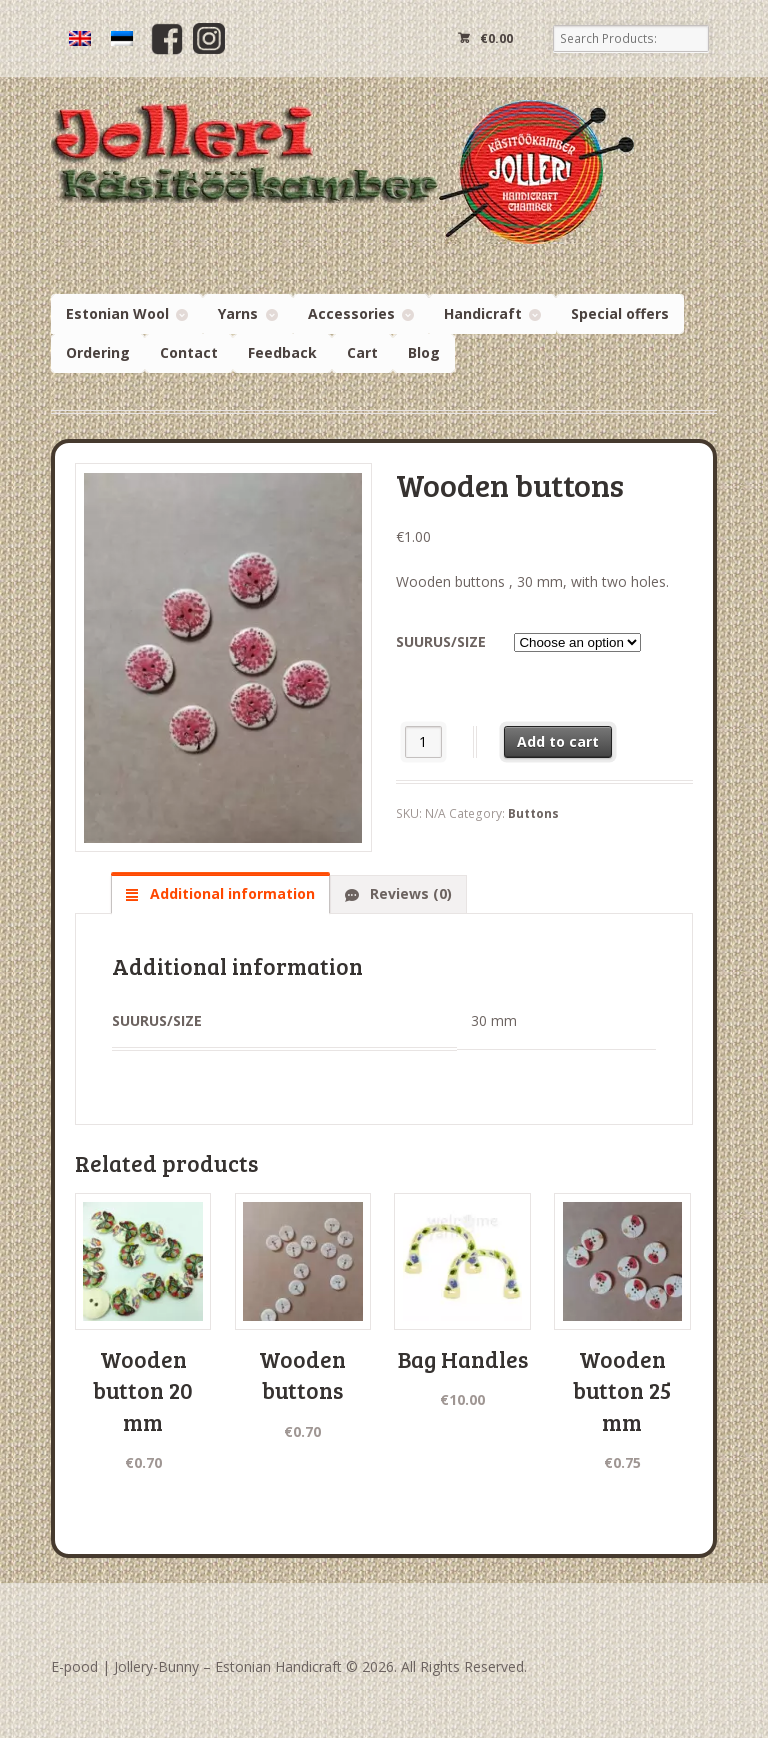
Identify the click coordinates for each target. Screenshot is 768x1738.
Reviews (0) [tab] (409, 893)
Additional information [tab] (230, 893)
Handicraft (483, 313)
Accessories (351, 313)
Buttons (533, 813)
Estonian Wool (117, 313)
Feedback (282, 352)
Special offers (620, 313)
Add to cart (558, 741)
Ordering (98, 352)
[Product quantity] (423, 741)
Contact (189, 352)
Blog (424, 352)
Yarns (238, 313)
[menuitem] (80, 38)
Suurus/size (441, 641)
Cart (362, 352)
